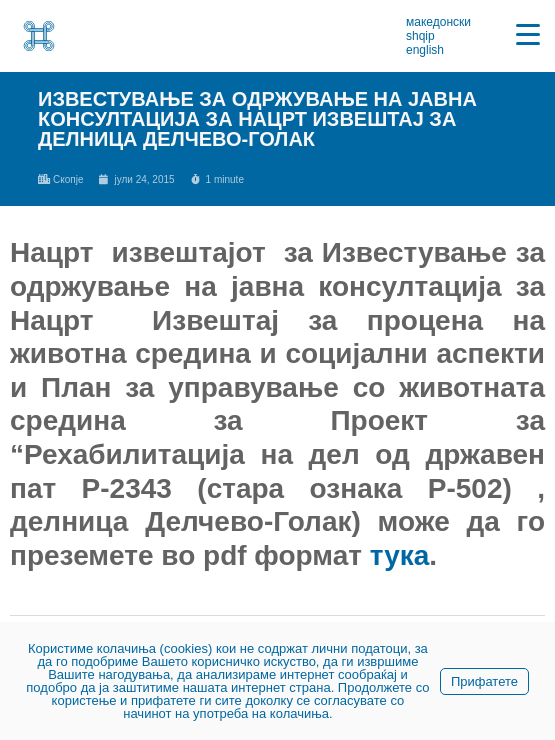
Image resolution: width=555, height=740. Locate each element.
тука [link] (400, 555)
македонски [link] (438, 22)
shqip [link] (420, 36)
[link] (39, 36)
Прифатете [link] (484, 681)
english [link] (425, 50)
